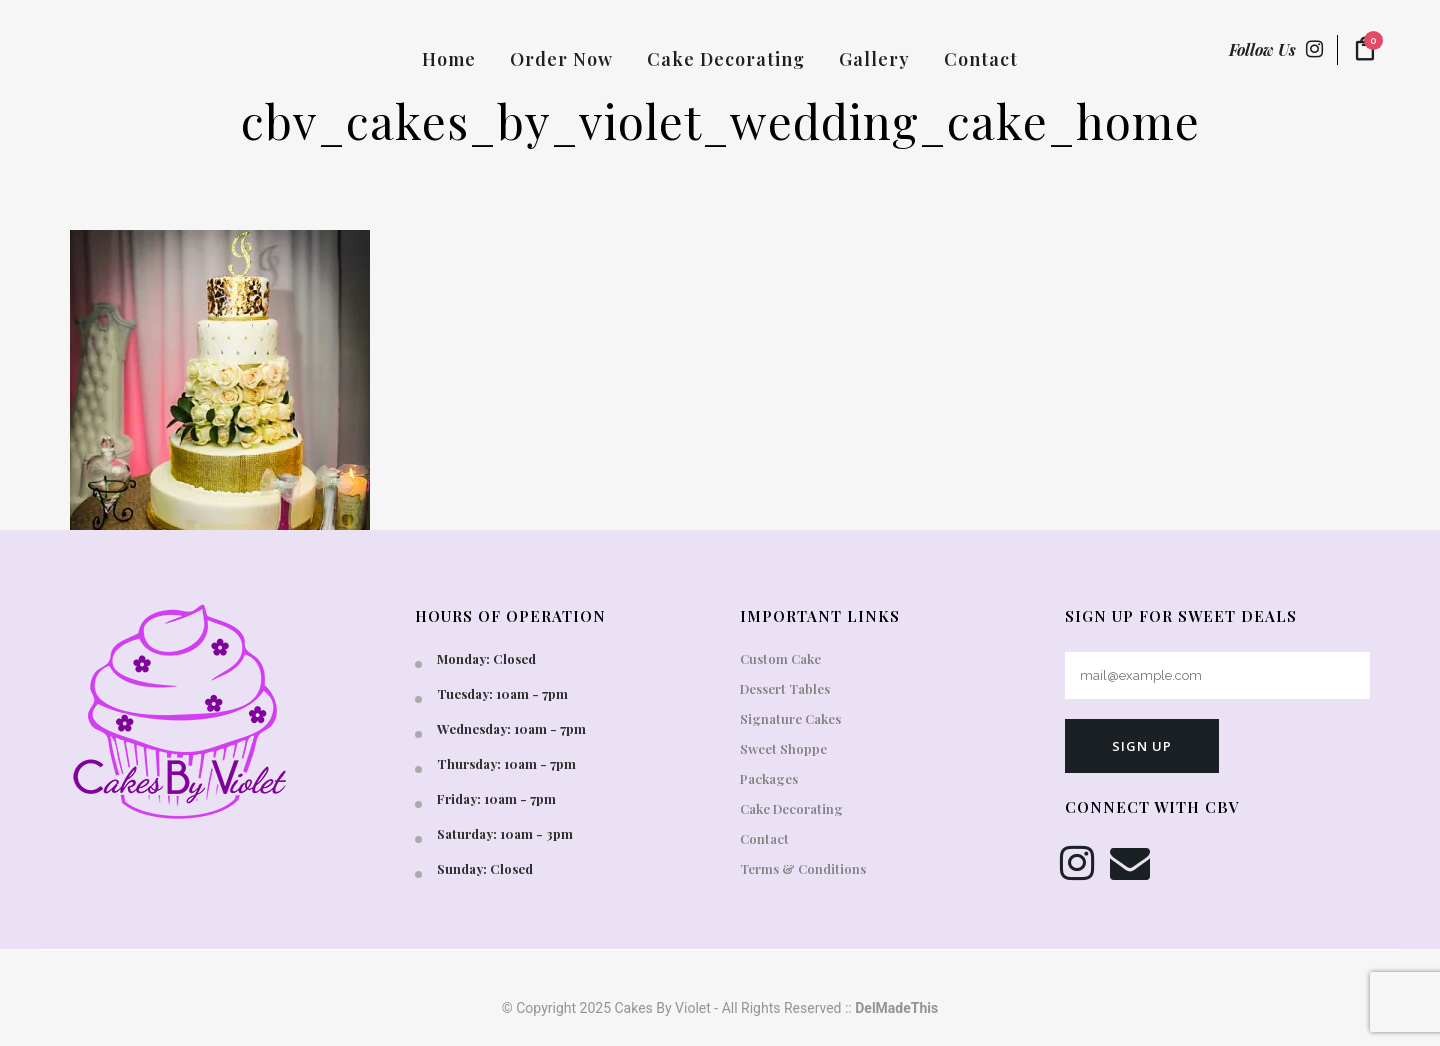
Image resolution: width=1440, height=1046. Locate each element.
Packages (769, 778)
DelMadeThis (896, 1008)
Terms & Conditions (803, 868)
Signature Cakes (790, 718)
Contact (764, 838)
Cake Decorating (791, 808)
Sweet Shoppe (783, 748)
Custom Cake (780, 658)
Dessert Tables (785, 688)
